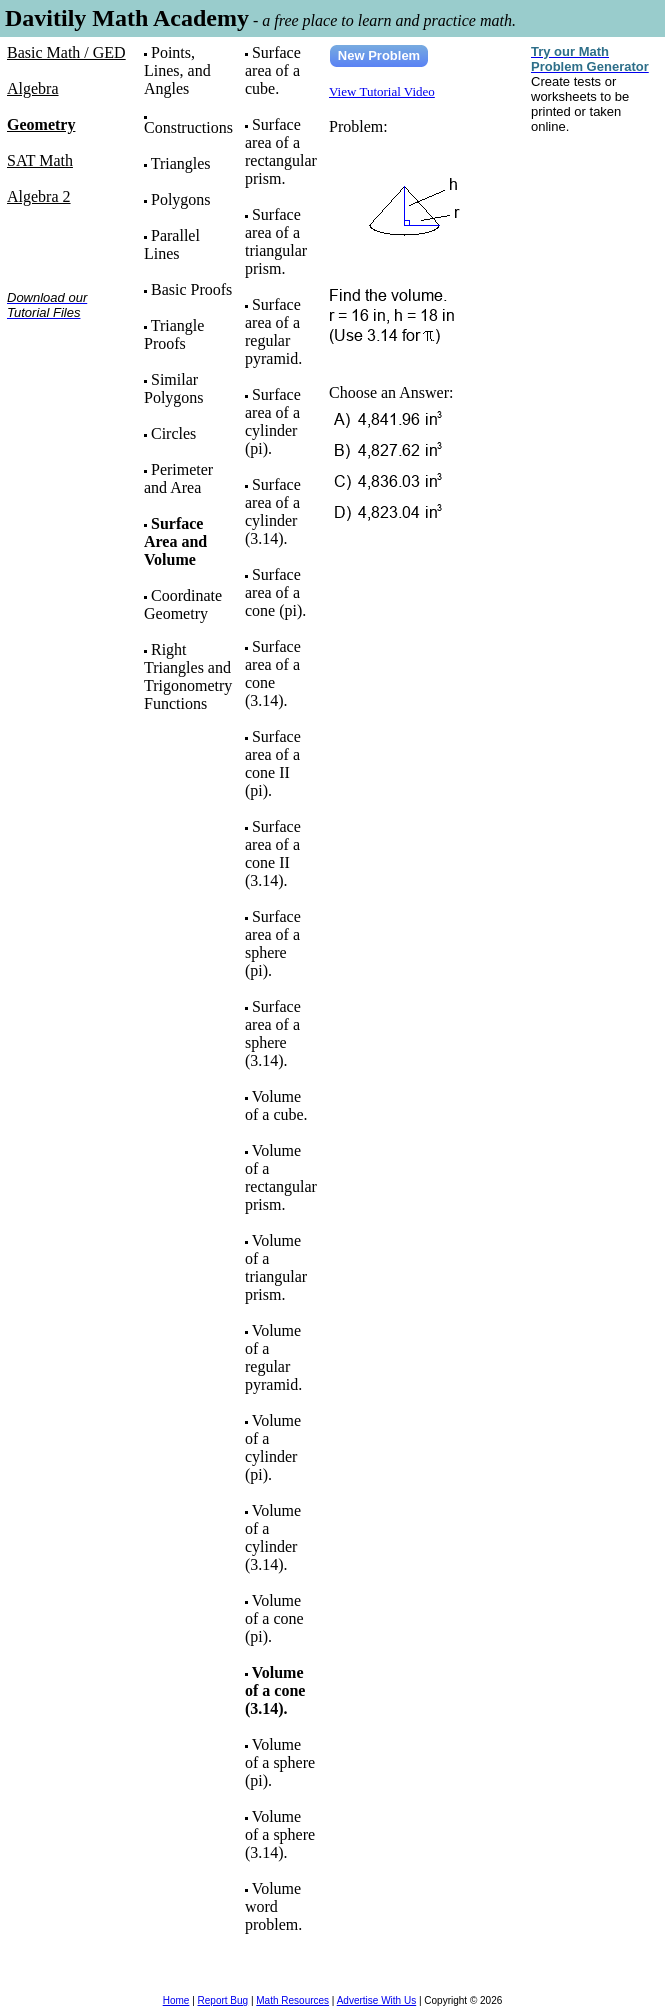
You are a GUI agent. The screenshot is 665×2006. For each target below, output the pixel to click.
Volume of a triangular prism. (276, 1267)
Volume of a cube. (276, 1105)
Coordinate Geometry (183, 604)
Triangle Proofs (174, 334)
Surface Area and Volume (175, 541)
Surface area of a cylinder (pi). (273, 421)
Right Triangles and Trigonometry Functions (188, 676)
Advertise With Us (376, 2000)
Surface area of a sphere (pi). (273, 943)
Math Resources (292, 2000)
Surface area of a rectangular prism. (281, 151)
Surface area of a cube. (273, 70)
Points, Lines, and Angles (177, 70)
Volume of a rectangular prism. (281, 1177)
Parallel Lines (172, 244)
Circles (173, 433)
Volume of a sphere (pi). (280, 1762)
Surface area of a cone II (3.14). (273, 853)
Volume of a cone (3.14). (275, 1690)
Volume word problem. (273, 1906)
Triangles (181, 163)
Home (176, 2000)
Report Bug (223, 2000)
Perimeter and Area (178, 478)
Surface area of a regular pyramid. (273, 331)
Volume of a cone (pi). (274, 1618)
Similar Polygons (174, 388)
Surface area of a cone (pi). (275, 592)
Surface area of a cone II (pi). (273, 763)
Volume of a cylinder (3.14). (273, 1537)
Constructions (188, 127)
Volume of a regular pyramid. (273, 1357)
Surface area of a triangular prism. (276, 241)
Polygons (181, 199)
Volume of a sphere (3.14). (280, 1834)
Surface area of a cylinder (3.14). (273, 511)
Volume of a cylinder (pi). (273, 1447)
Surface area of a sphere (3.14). (273, 1033)
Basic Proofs (191, 289)
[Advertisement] (69, 398)
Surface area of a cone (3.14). (273, 673)
